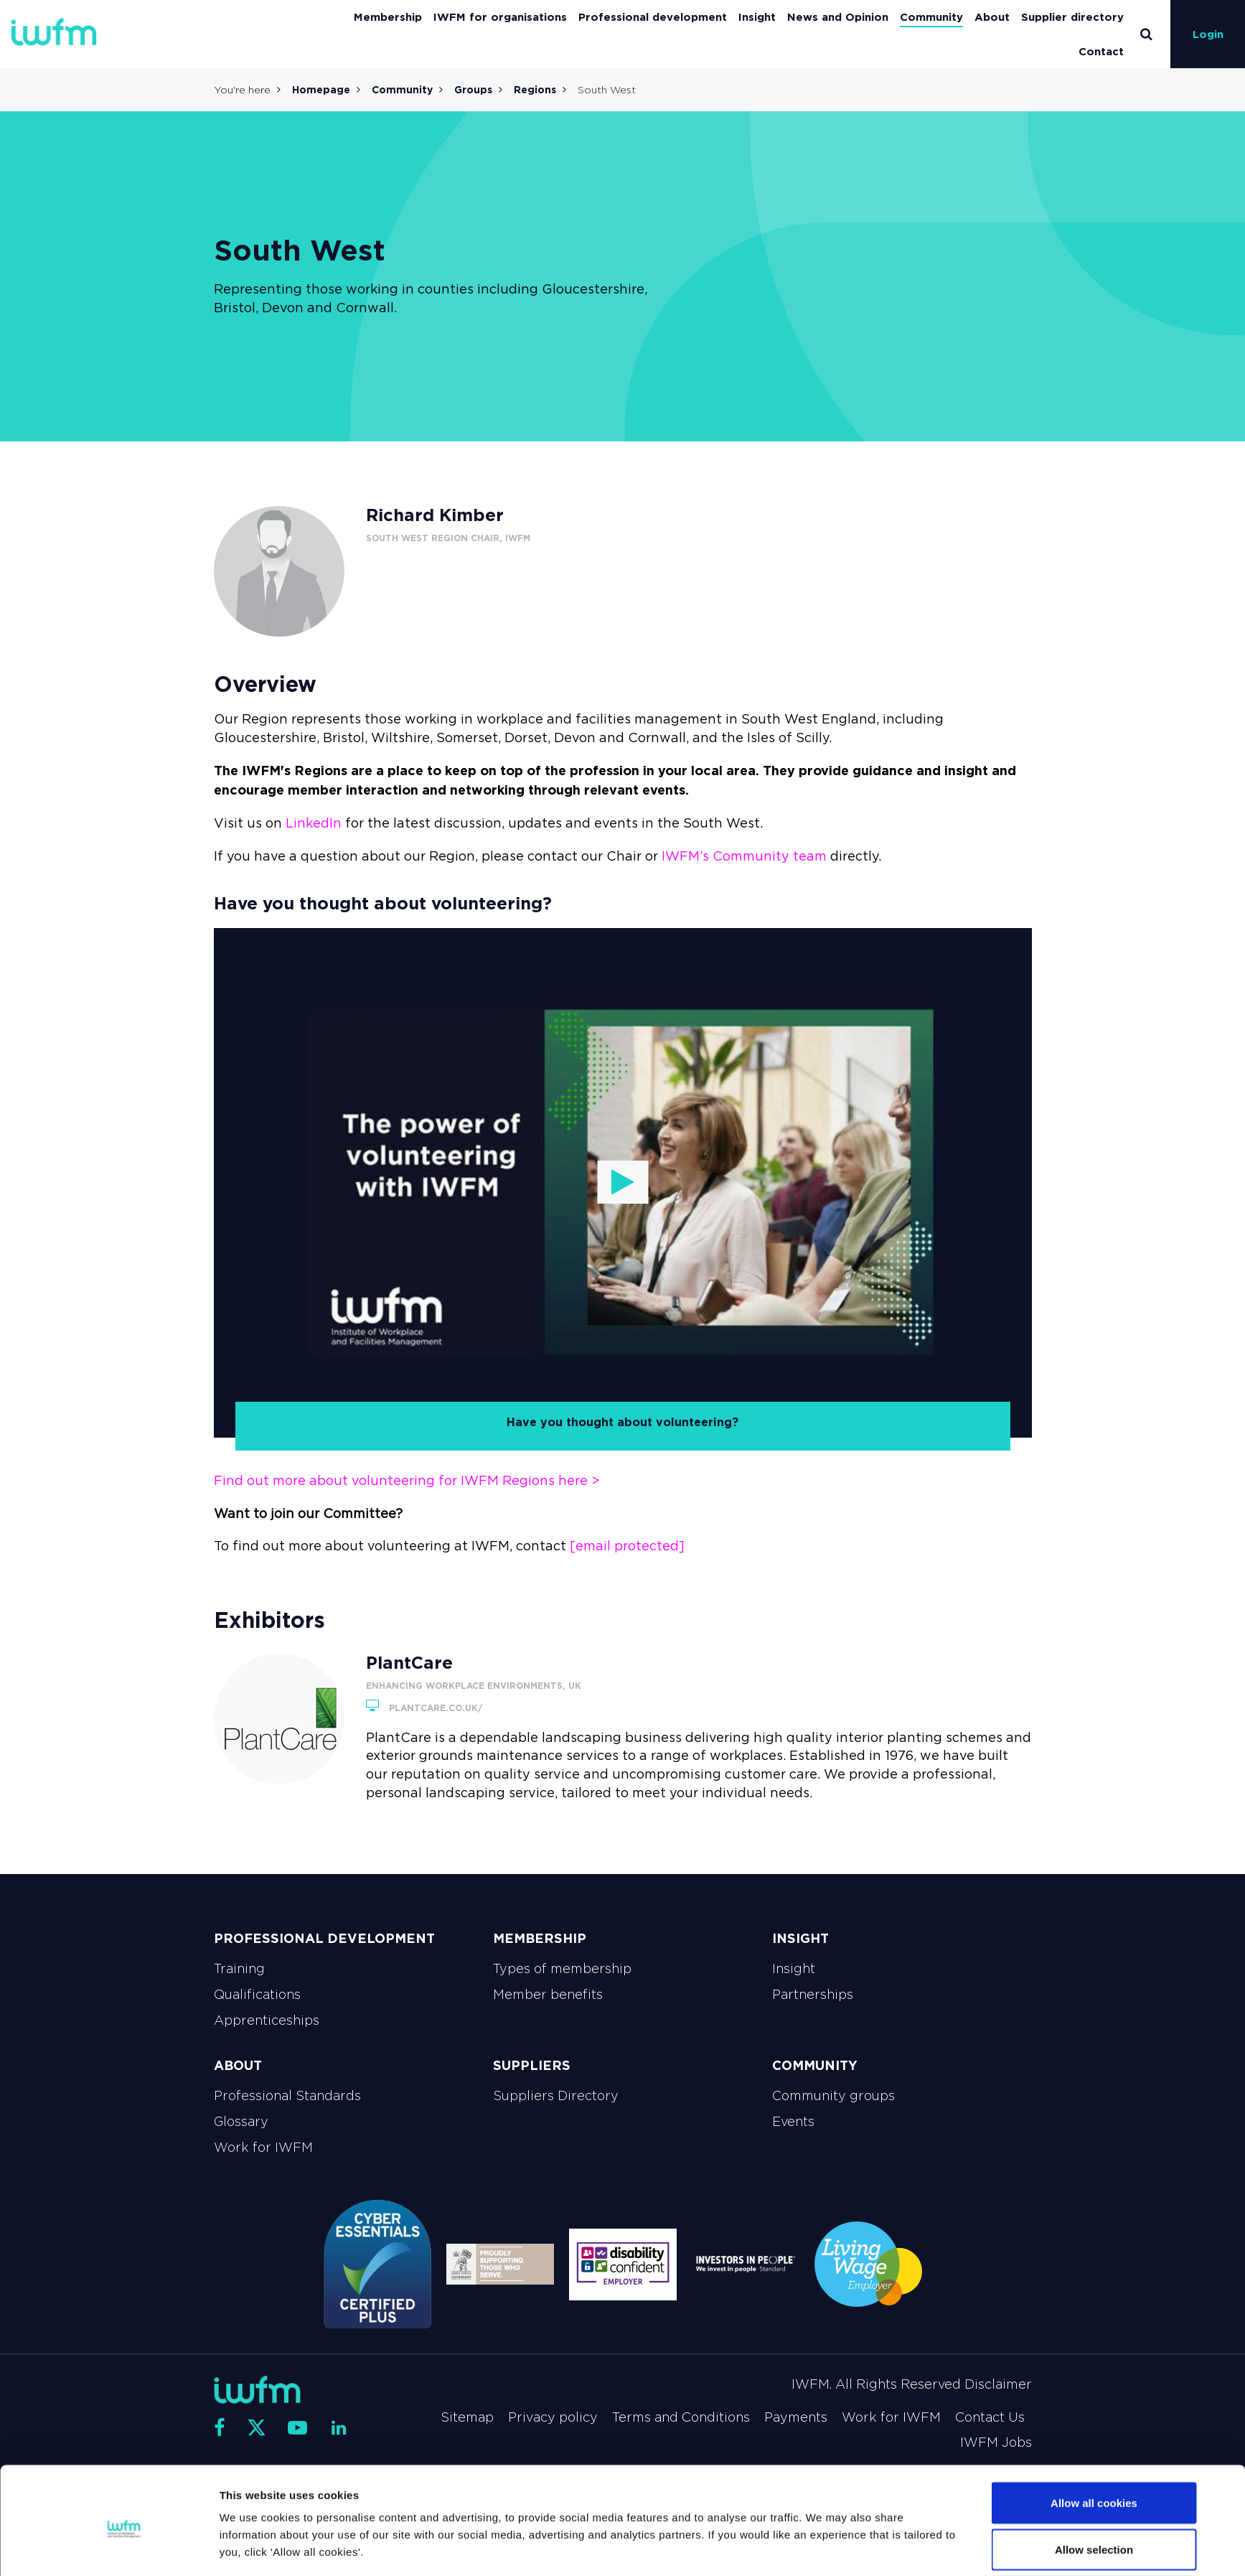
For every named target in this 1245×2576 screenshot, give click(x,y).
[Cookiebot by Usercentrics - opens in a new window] (124, 2548)
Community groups (833, 2096)
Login (1208, 34)
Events (793, 2121)
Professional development (652, 17)
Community (931, 17)
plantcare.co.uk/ (424, 1708)
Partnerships (812, 1994)
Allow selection (1094, 2491)
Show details (784, 2539)
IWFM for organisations (500, 17)
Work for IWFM (263, 2147)
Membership (388, 17)
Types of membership (562, 1969)
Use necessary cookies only (1093, 2537)
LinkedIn (314, 823)
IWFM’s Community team (744, 856)
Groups (473, 89)
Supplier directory (1072, 17)
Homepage (321, 89)
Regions (535, 89)
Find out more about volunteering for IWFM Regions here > (407, 1481)
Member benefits (548, 1994)
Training (239, 1969)
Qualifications (257, 1994)
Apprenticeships (266, 2020)
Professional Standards (287, 2096)
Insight (757, 17)
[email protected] (627, 1546)
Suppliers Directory (556, 2096)
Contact (1101, 51)
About (992, 17)
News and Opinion (837, 17)
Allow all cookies (1094, 2443)
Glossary (241, 2121)
